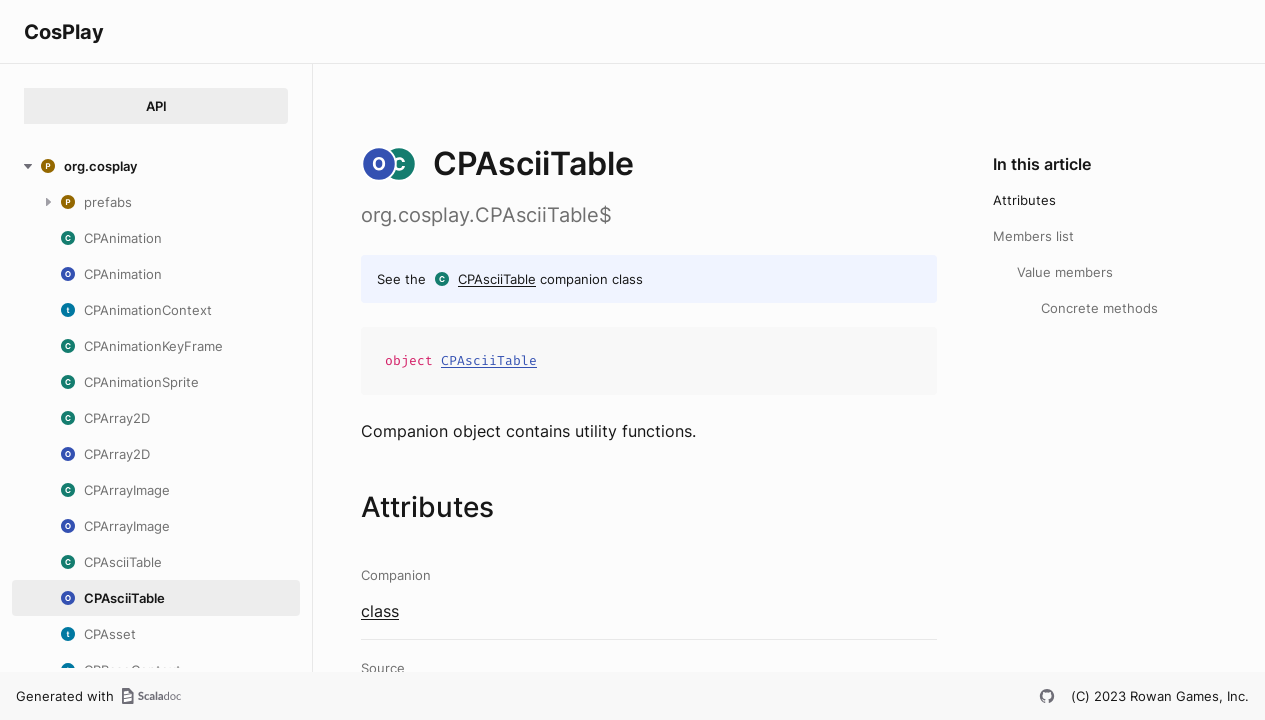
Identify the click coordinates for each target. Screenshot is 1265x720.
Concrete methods (1099, 308)
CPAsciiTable (497, 279)
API (156, 106)
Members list (1033, 236)
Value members (1065, 272)
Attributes (1024, 200)
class (380, 611)
